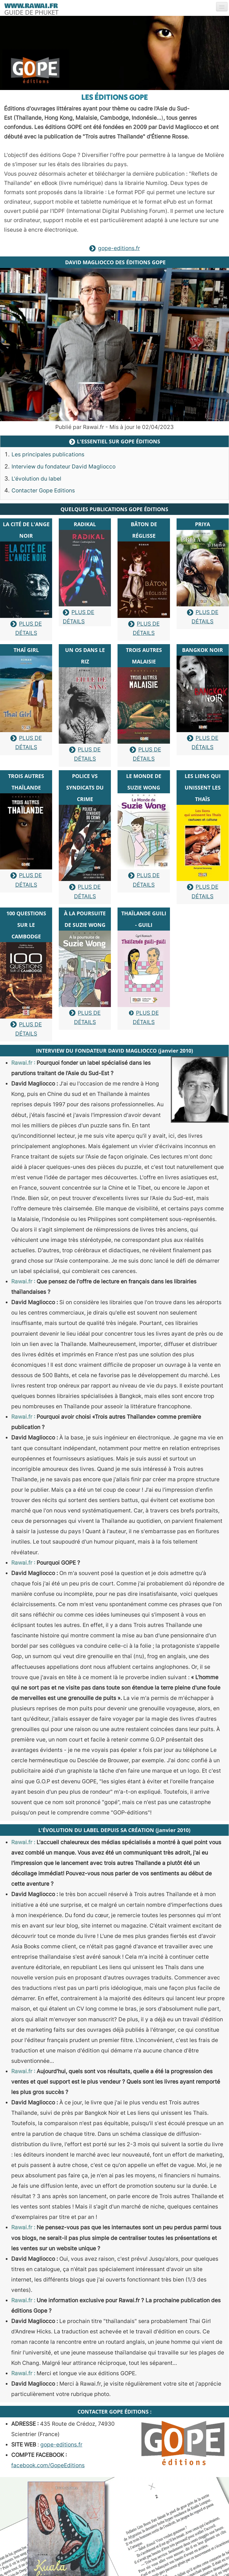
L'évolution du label (36, 478)
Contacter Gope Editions (43, 490)
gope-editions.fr (114, 248)
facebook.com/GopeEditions (48, 2465)
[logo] (31, 8)
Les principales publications (48, 454)
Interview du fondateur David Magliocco (64, 466)
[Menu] (222, 6)
